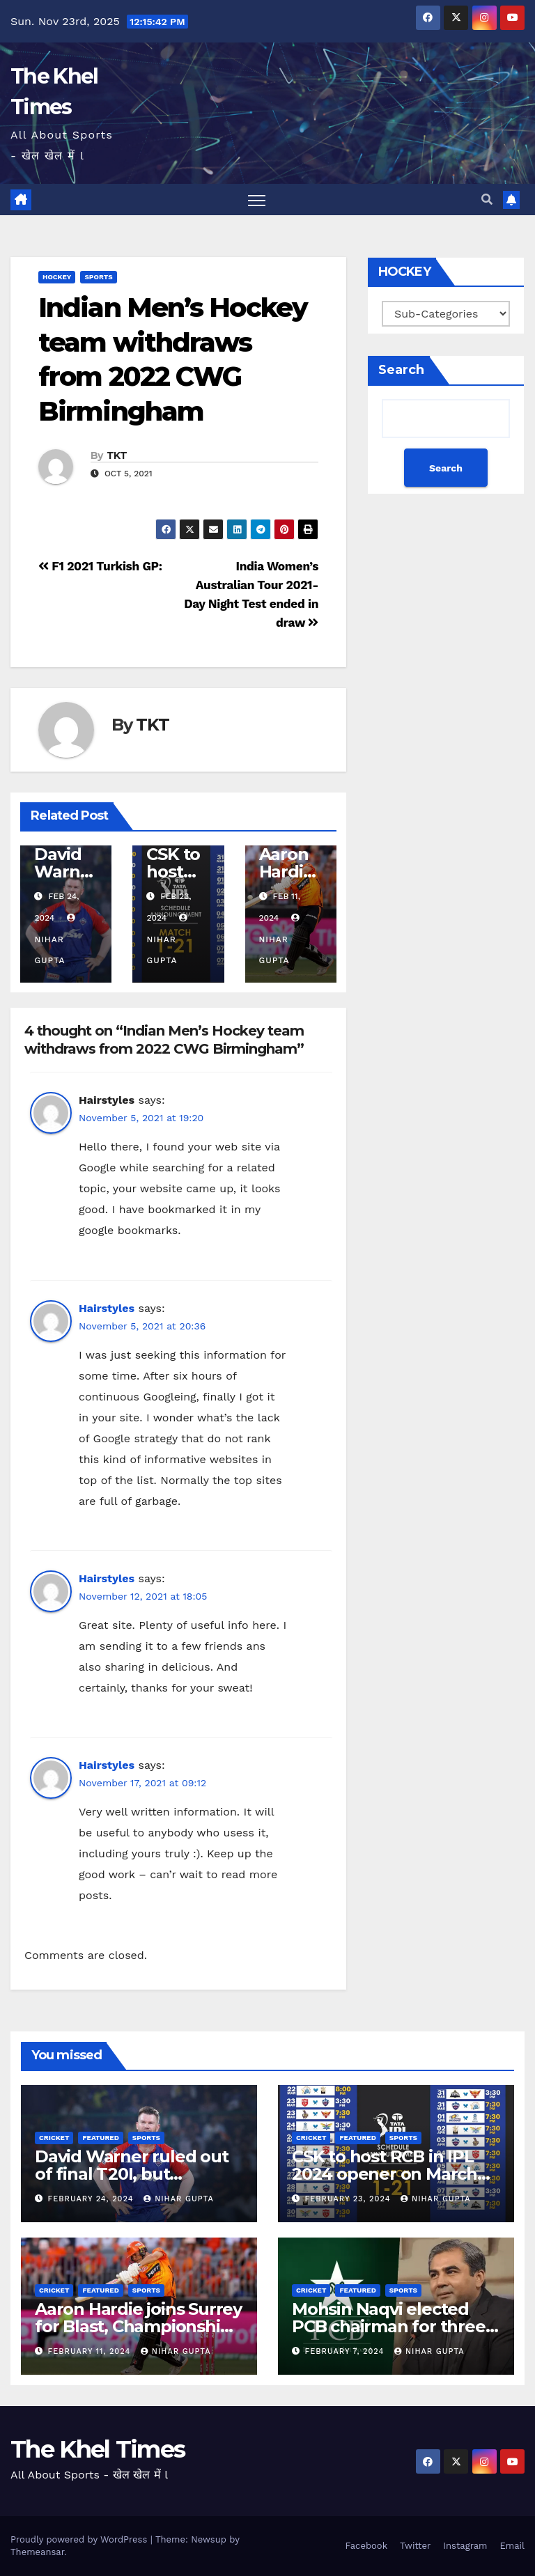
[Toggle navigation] (257, 200)
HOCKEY (56, 277)
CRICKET (54, 2137)
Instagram (465, 2545)
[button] (487, 199)
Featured (100, 2137)
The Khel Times (97, 2449)
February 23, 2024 (349, 2198)
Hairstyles (106, 1308)
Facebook (366, 2545)
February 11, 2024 (91, 2351)
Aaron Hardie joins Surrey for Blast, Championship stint (138, 2326)
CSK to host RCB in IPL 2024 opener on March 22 (384, 2173)
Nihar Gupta (56, 939)
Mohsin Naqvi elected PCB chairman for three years (389, 2326)
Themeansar (37, 2552)
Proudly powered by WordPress (80, 2539)
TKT (117, 455)
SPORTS (98, 277)
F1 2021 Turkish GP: (100, 566)
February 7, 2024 (346, 2351)
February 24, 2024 (92, 2198)
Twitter (415, 2545)
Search (401, 370)
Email (512, 2545)
